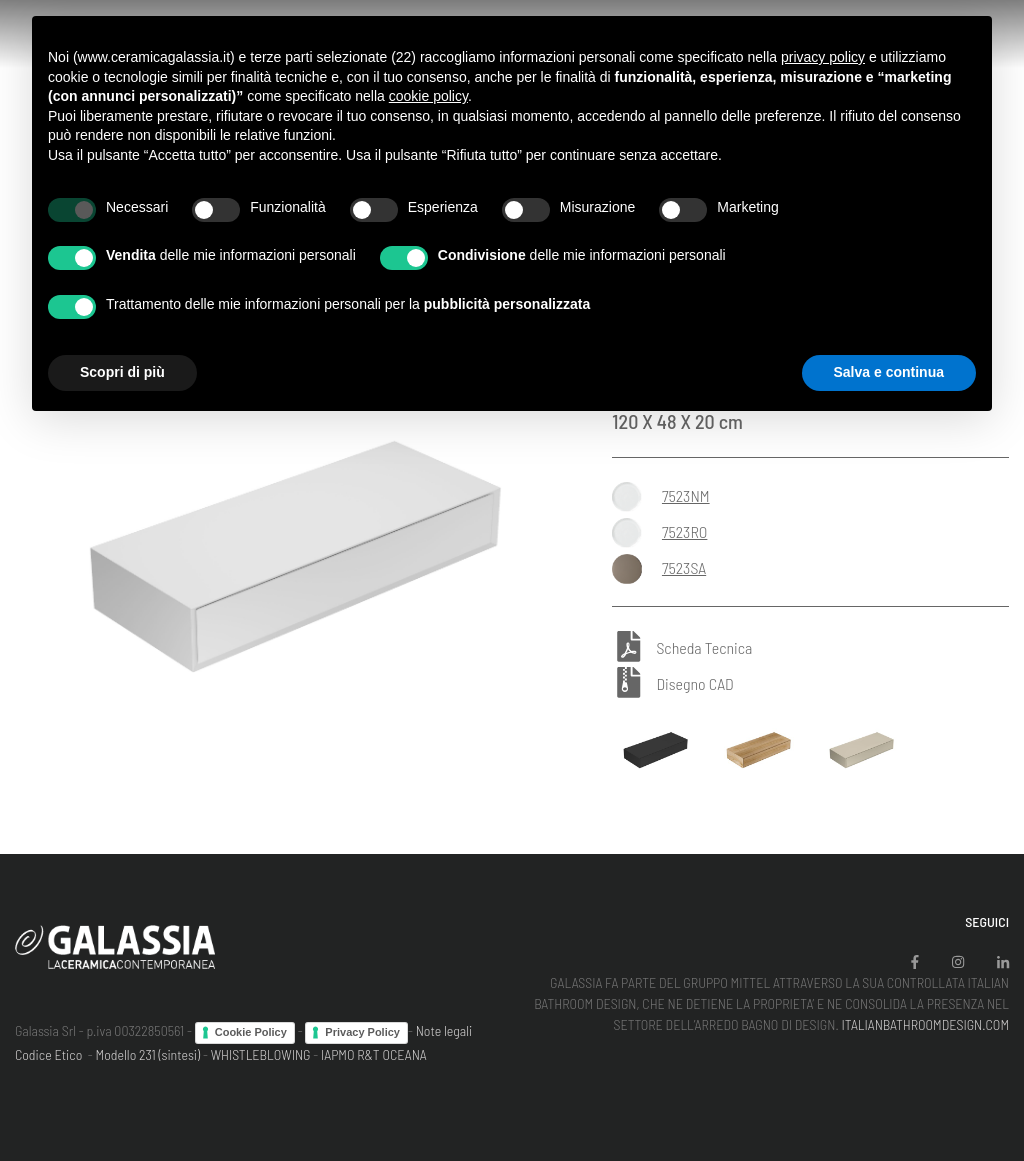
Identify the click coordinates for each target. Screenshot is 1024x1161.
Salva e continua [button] (889, 372)
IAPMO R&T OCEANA (374, 1054)
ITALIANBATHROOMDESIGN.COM (925, 1024)
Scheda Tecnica (704, 647)
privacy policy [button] (823, 57)
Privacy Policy (362, 1032)
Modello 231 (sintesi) (148, 1054)
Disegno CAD (694, 683)
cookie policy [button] (428, 96)
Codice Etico (48, 1054)
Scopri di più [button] (122, 372)
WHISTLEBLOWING (261, 1054)
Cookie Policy (251, 1032)
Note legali (444, 1030)
